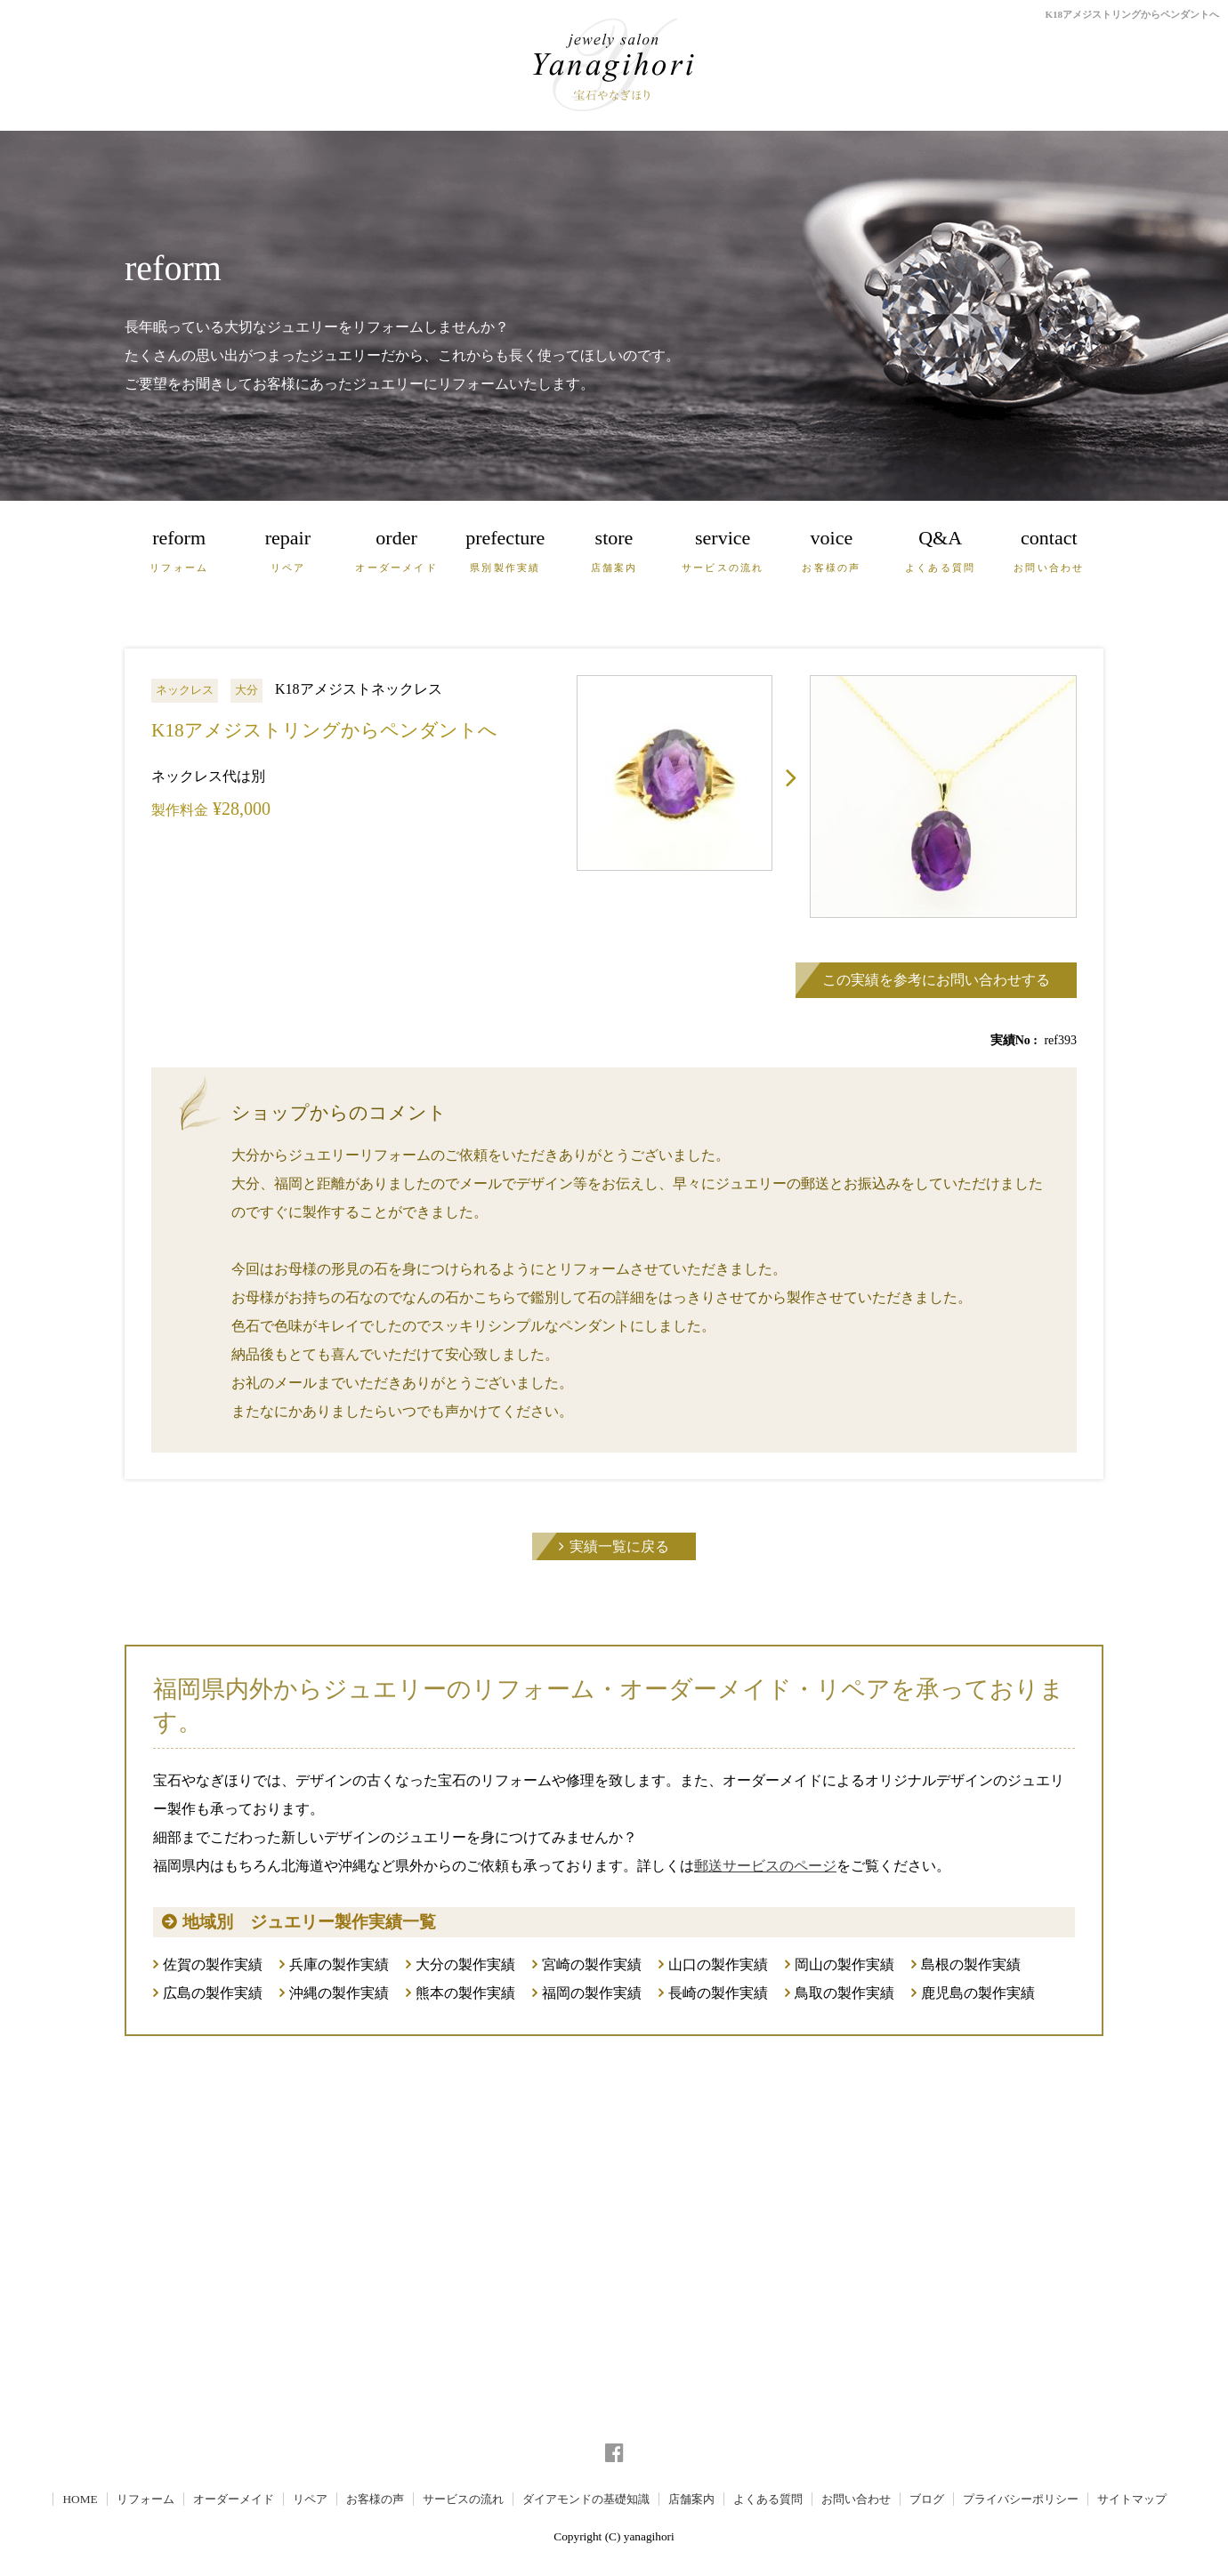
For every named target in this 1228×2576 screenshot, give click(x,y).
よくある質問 (768, 2499)
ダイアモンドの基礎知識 (586, 2499)
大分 (246, 689)
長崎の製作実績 (718, 1992)
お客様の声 (375, 2499)
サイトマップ (1132, 2499)
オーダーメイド (233, 2499)
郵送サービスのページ (765, 1865)
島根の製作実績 (971, 1964)
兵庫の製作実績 (339, 1964)
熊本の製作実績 (465, 1992)
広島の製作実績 (213, 1992)
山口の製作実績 (718, 1964)
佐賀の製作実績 (213, 1964)
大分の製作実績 (465, 1964)
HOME (79, 2499)
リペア (310, 2499)
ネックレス (185, 689)
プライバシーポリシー (1021, 2499)
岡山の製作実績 (844, 1964)
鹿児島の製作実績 (978, 1992)
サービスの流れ (463, 2499)
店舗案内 (691, 2499)
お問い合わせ (856, 2499)
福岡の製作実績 (592, 1992)
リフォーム (145, 2499)
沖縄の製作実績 (339, 1992)
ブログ (926, 2499)
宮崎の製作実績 (592, 1964)
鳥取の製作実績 (844, 1992)
